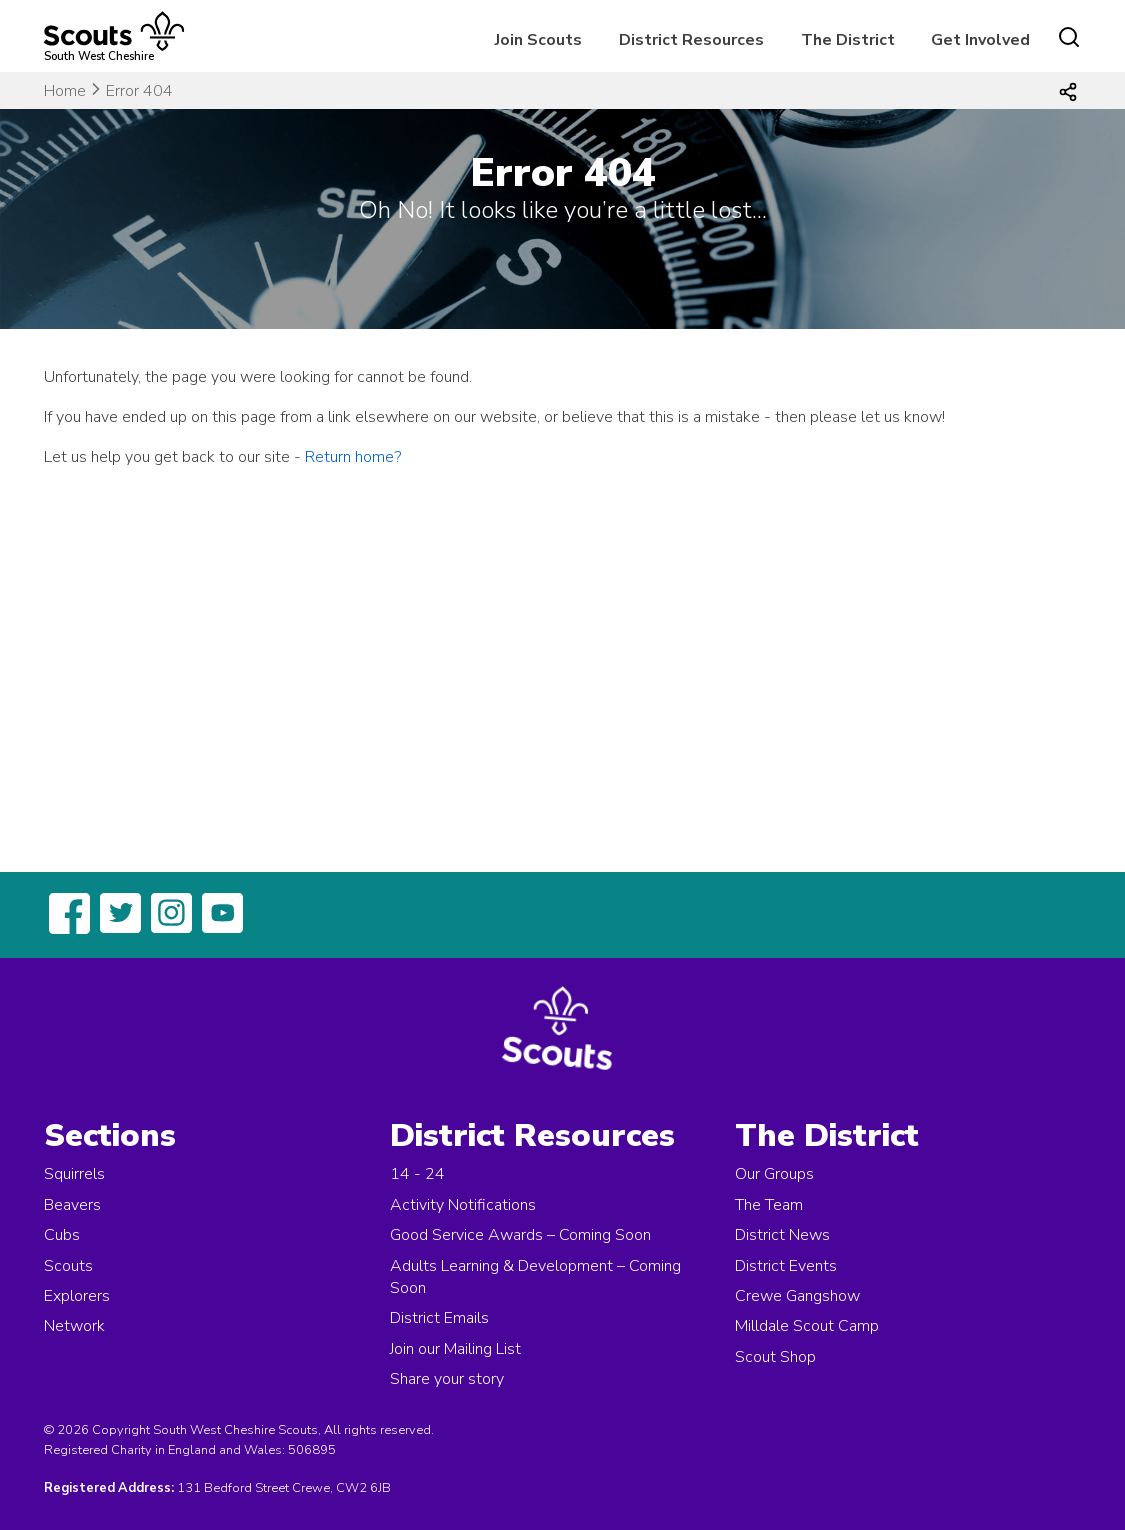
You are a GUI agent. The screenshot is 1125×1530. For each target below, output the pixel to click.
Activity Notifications (463, 1205)
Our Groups (774, 1174)
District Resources (691, 40)
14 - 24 (417, 1174)
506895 (312, 1450)
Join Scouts (538, 40)
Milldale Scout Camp (807, 1326)
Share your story (447, 1379)
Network (74, 1326)
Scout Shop (775, 1357)
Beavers (72, 1205)
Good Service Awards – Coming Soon (520, 1235)
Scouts (68, 1266)
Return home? (353, 457)
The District (848, 40)
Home (65, 91)
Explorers (77, 1296)
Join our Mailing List (455, 1349)
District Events (786, 1266)
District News (782, 1235)
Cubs (62, 1235)
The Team (769, 1205)
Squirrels (74, 1174)
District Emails (439, 1318)
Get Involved (980, 40)
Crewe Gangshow (797, 1296)
